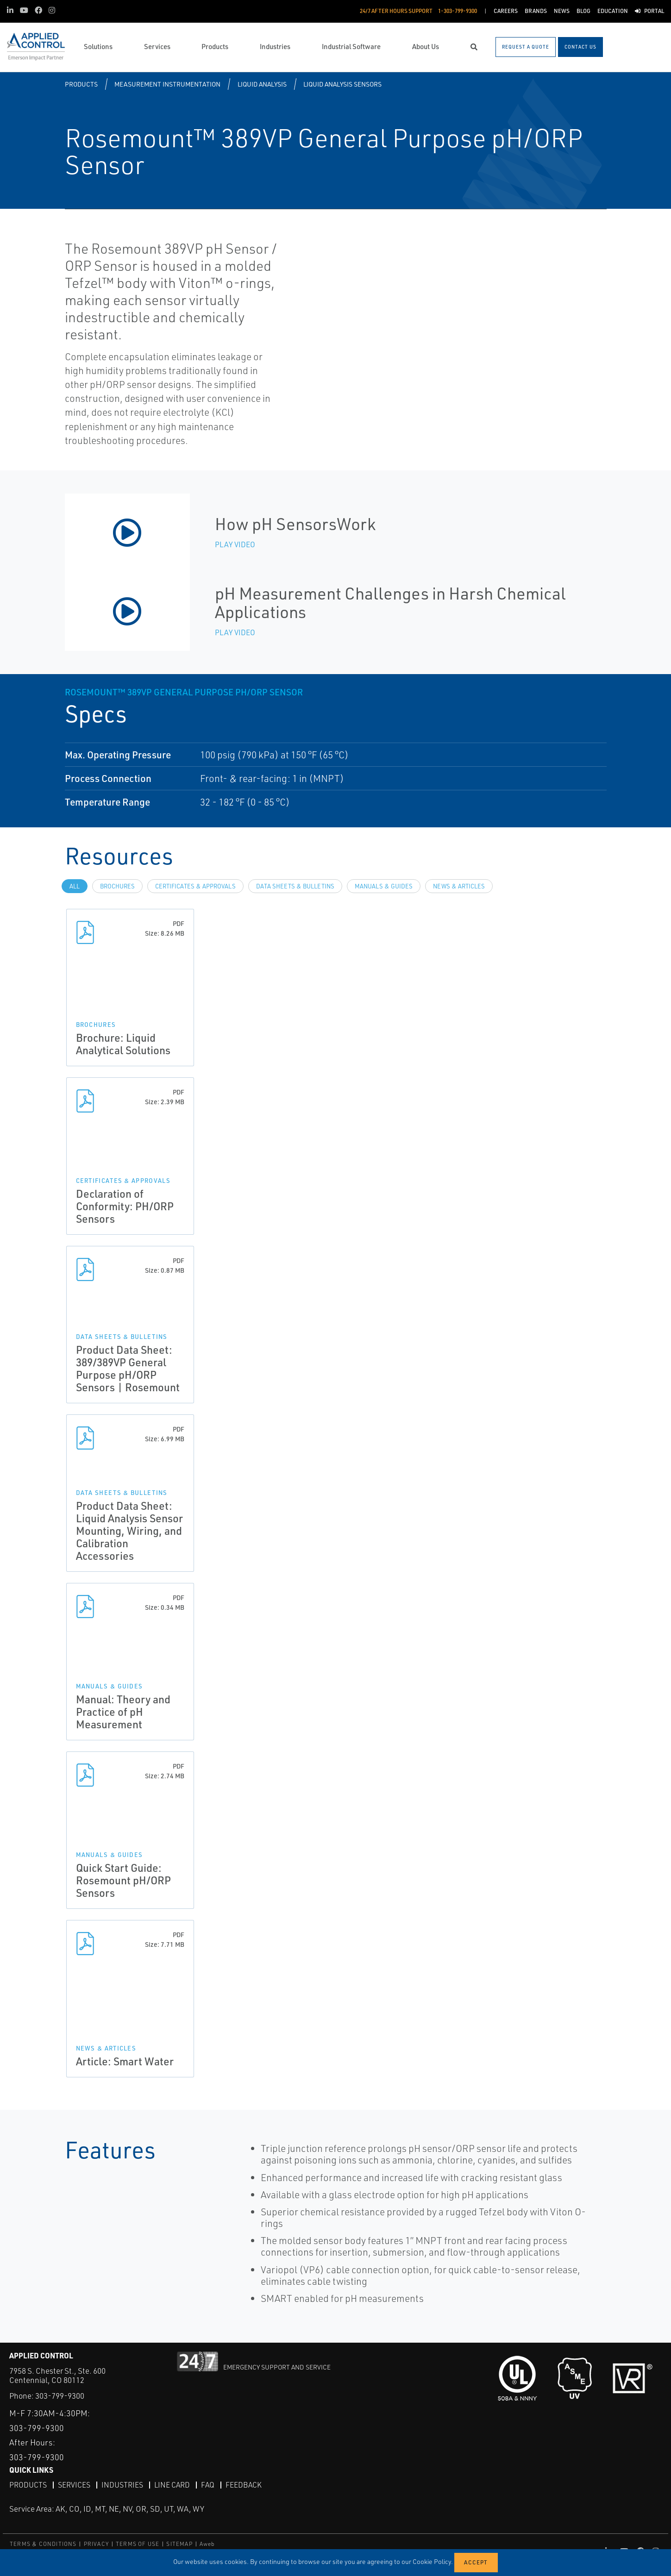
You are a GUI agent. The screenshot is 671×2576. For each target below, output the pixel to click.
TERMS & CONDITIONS (43, 2543)
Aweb (207, 2543)
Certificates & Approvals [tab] (195, 886)
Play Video (235, 544)
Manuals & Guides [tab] (384, 886)
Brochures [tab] (117, 886)
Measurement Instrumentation (167, 84)
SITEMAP (179, 2543)
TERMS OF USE (137, 2543)
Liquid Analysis (262, 84)
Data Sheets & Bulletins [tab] (295, 886)
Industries (122, 2484)
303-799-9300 (59, 2396)
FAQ (207, 2484)
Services (74, 2484)
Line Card (172, 2484)
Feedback (244, 2484)
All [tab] (74, 886)
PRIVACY (96, 2543)
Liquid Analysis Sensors (342, 84)
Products (81, 84)
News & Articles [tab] (459, 886)
